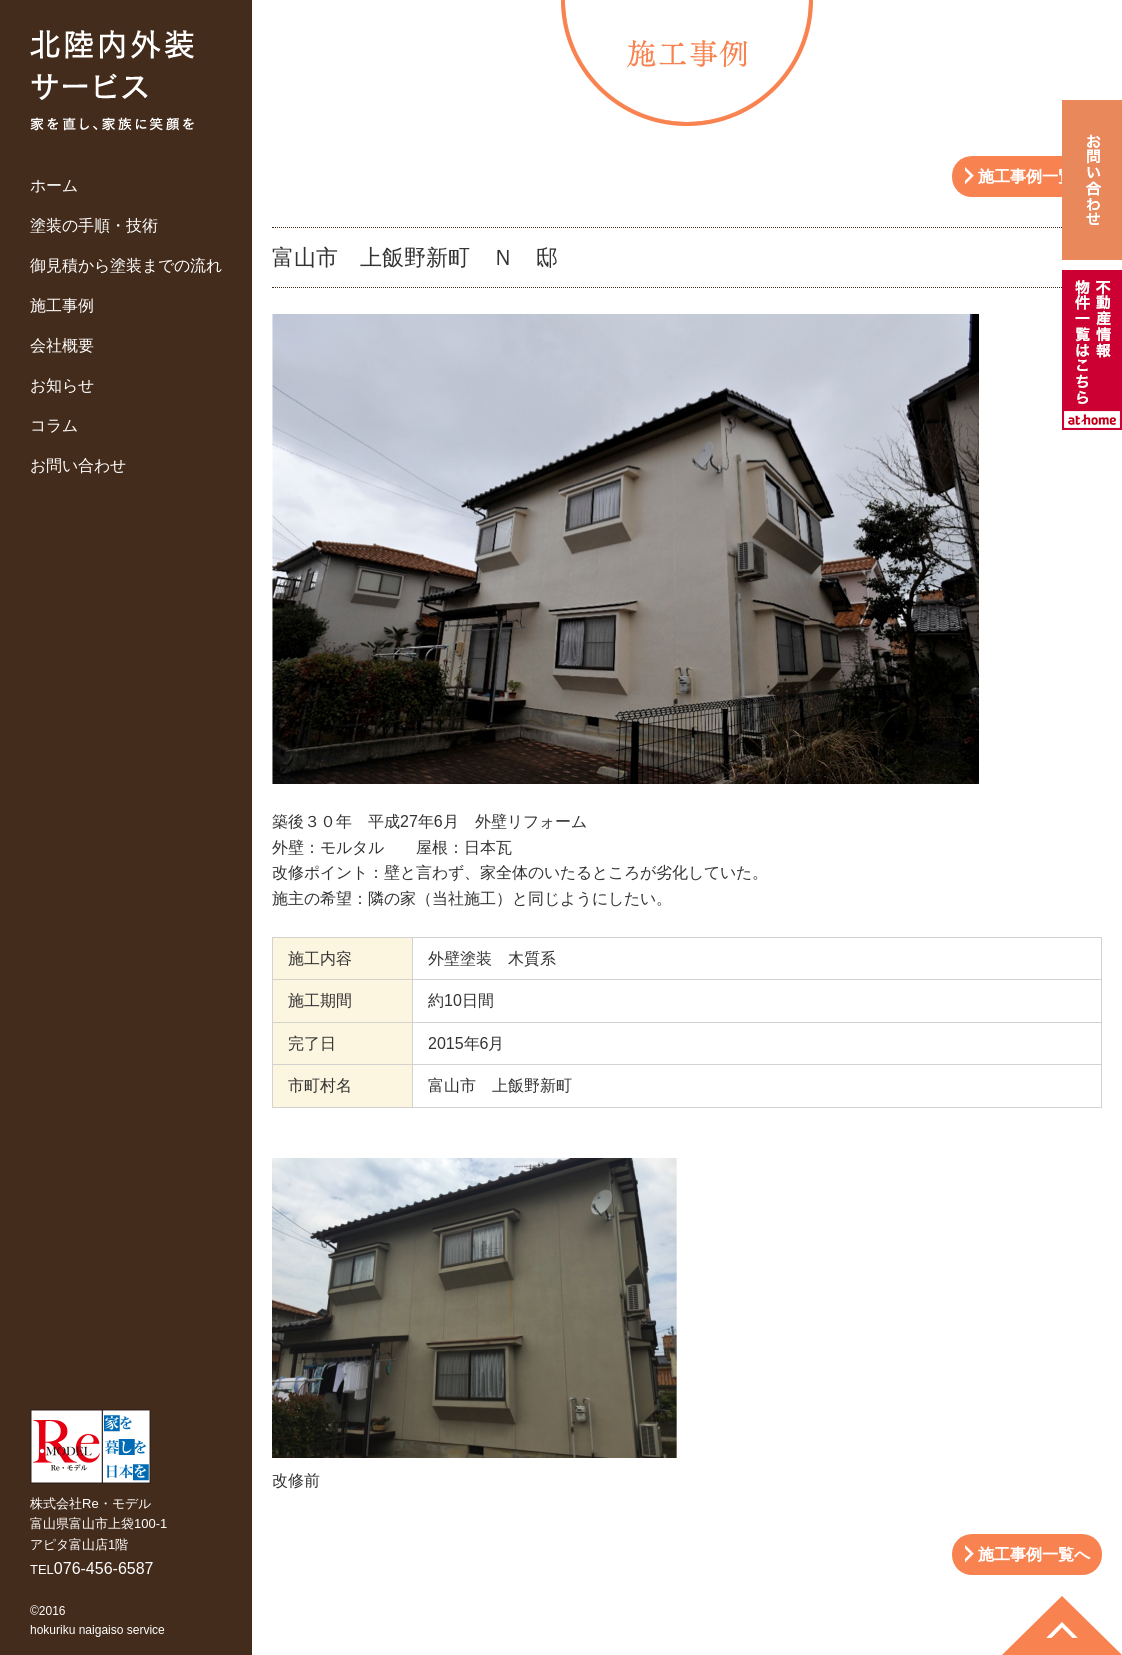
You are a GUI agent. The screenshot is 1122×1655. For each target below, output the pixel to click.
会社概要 (62, 345)
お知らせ (62, 385)
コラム (54, 425)
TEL (91, 1569)
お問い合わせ (78, 465)
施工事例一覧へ (1034, 176)
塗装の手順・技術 (94, 225)
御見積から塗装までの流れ (126, 265)
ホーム (54, 185)
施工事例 (62, 305)
